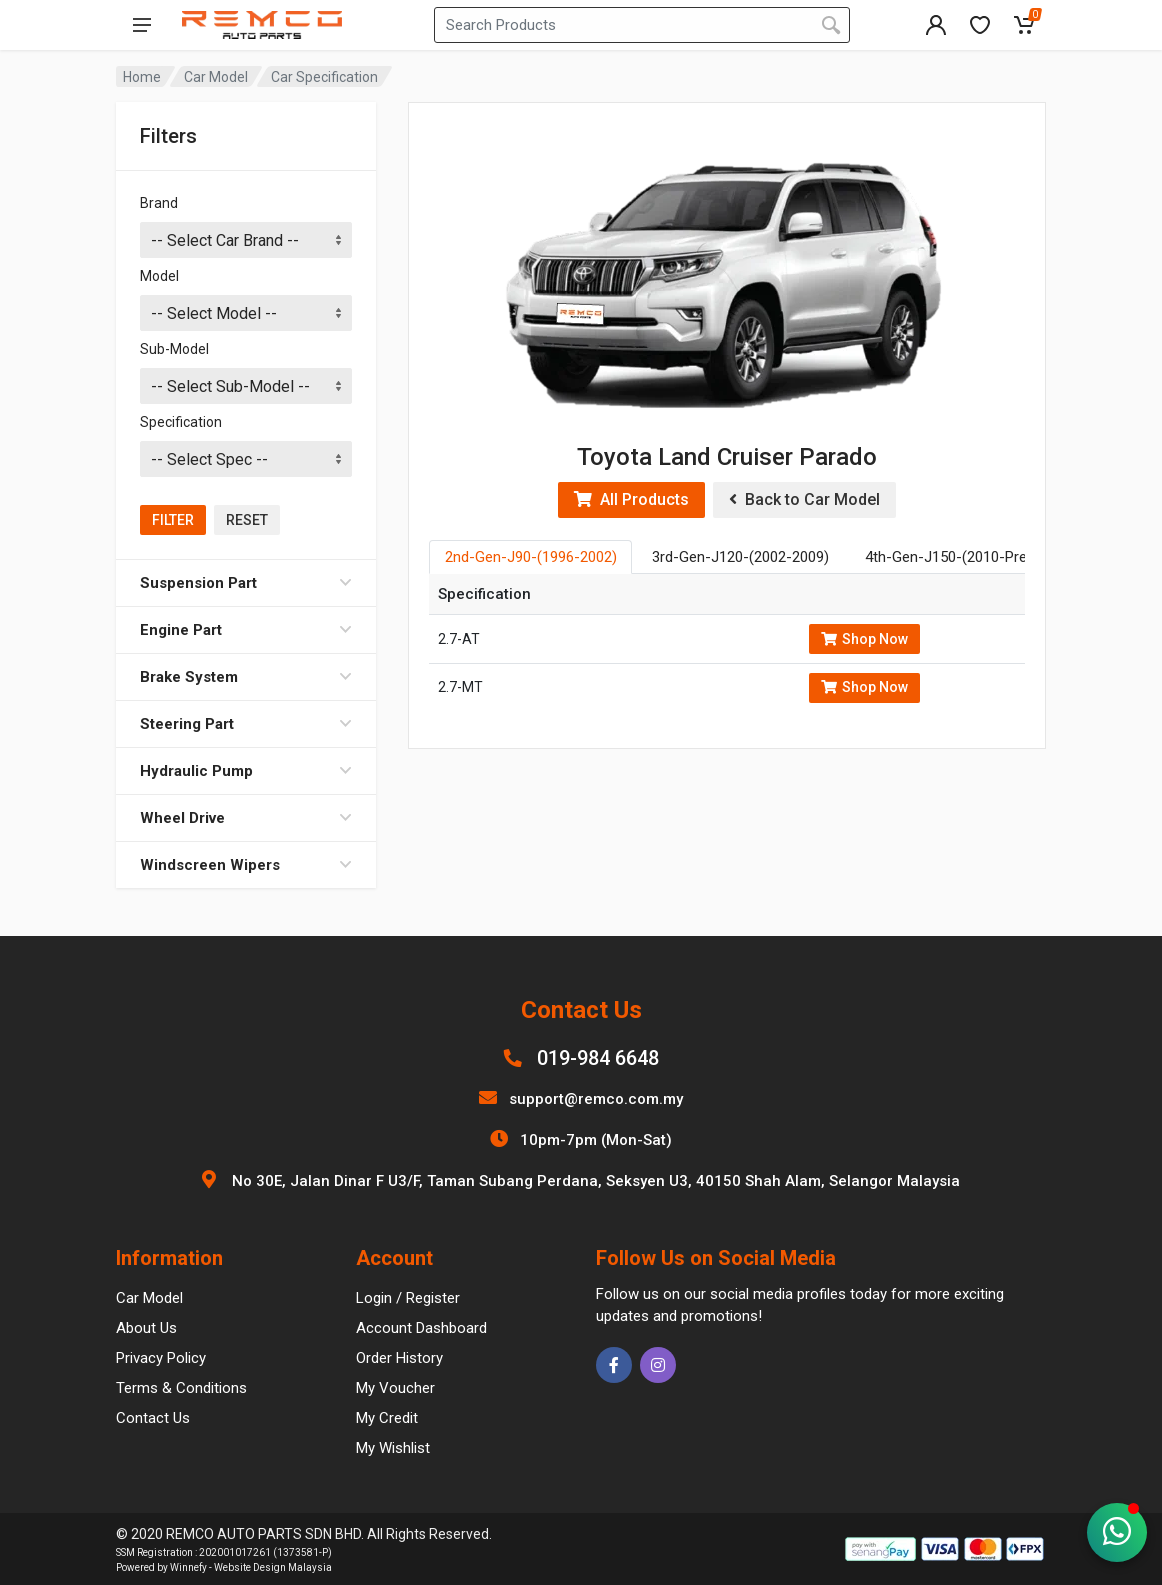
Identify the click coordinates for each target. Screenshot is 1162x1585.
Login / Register (408, 1298)
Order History (399, 1358)
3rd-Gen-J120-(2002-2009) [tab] (740, 557)
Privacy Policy (161, 1358)
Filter (173, 520)
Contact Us (153, 1418)
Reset (247, 520)
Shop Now (864, 639)
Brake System (246, 677)
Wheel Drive (246, 818)
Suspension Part (246, 583)
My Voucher (395, 1388)
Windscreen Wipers (246, 865)
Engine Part (246, 630)
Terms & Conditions (181, 1388)
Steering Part (246, 724)
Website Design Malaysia (273, 1567)
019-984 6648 (598, 1058)
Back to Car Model (804, 499)
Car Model (216, 77)
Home (142, 77)
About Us (146, 1328)
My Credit (387, 1418)
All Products (631, 499)
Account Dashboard (421, 1328)
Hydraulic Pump (246, 771)
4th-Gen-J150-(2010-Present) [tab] (963, 557)
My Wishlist (393, 1448)
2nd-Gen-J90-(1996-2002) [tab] (531, 557)
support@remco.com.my (596, 1099)
